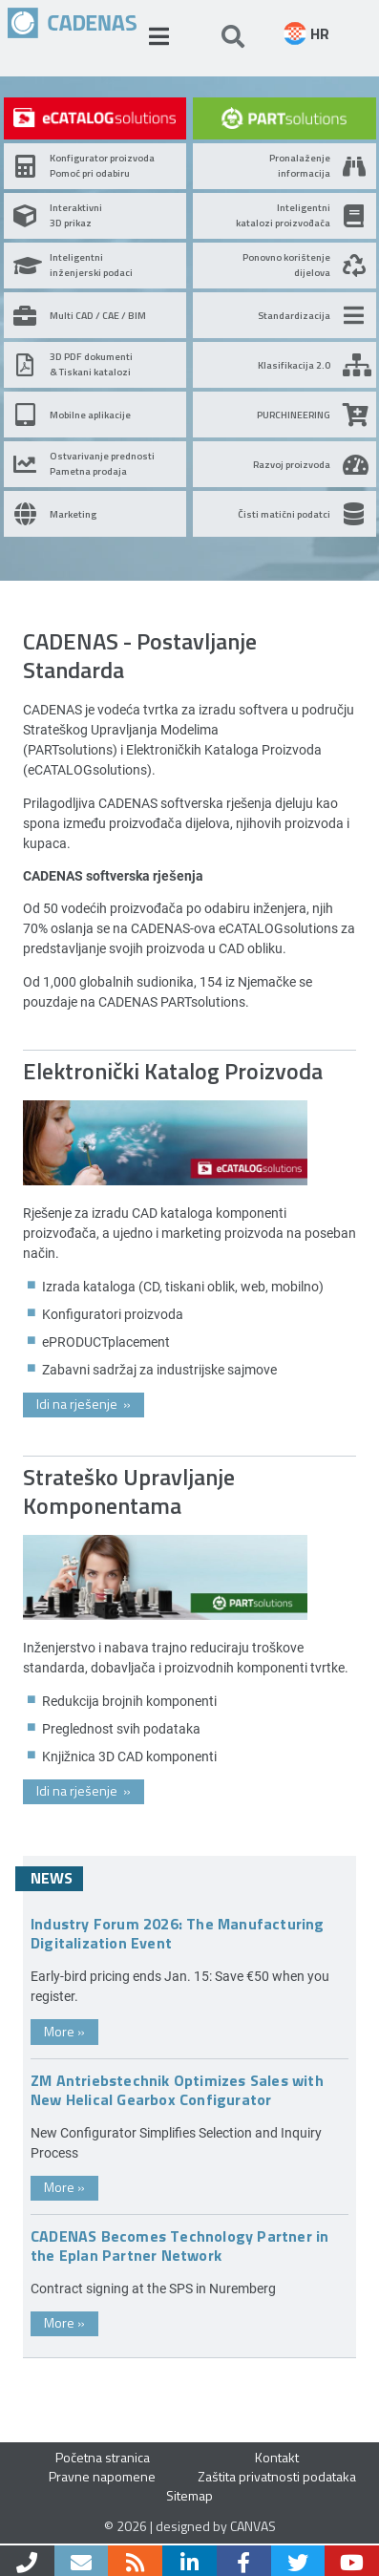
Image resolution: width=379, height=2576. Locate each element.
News (52, 1877)
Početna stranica (102, 2457)
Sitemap (189, 2495)
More (64, 2031)
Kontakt (277, 2457)
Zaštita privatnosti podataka (277, 2476)
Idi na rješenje (83, 1403)
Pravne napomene (102, 2476)
